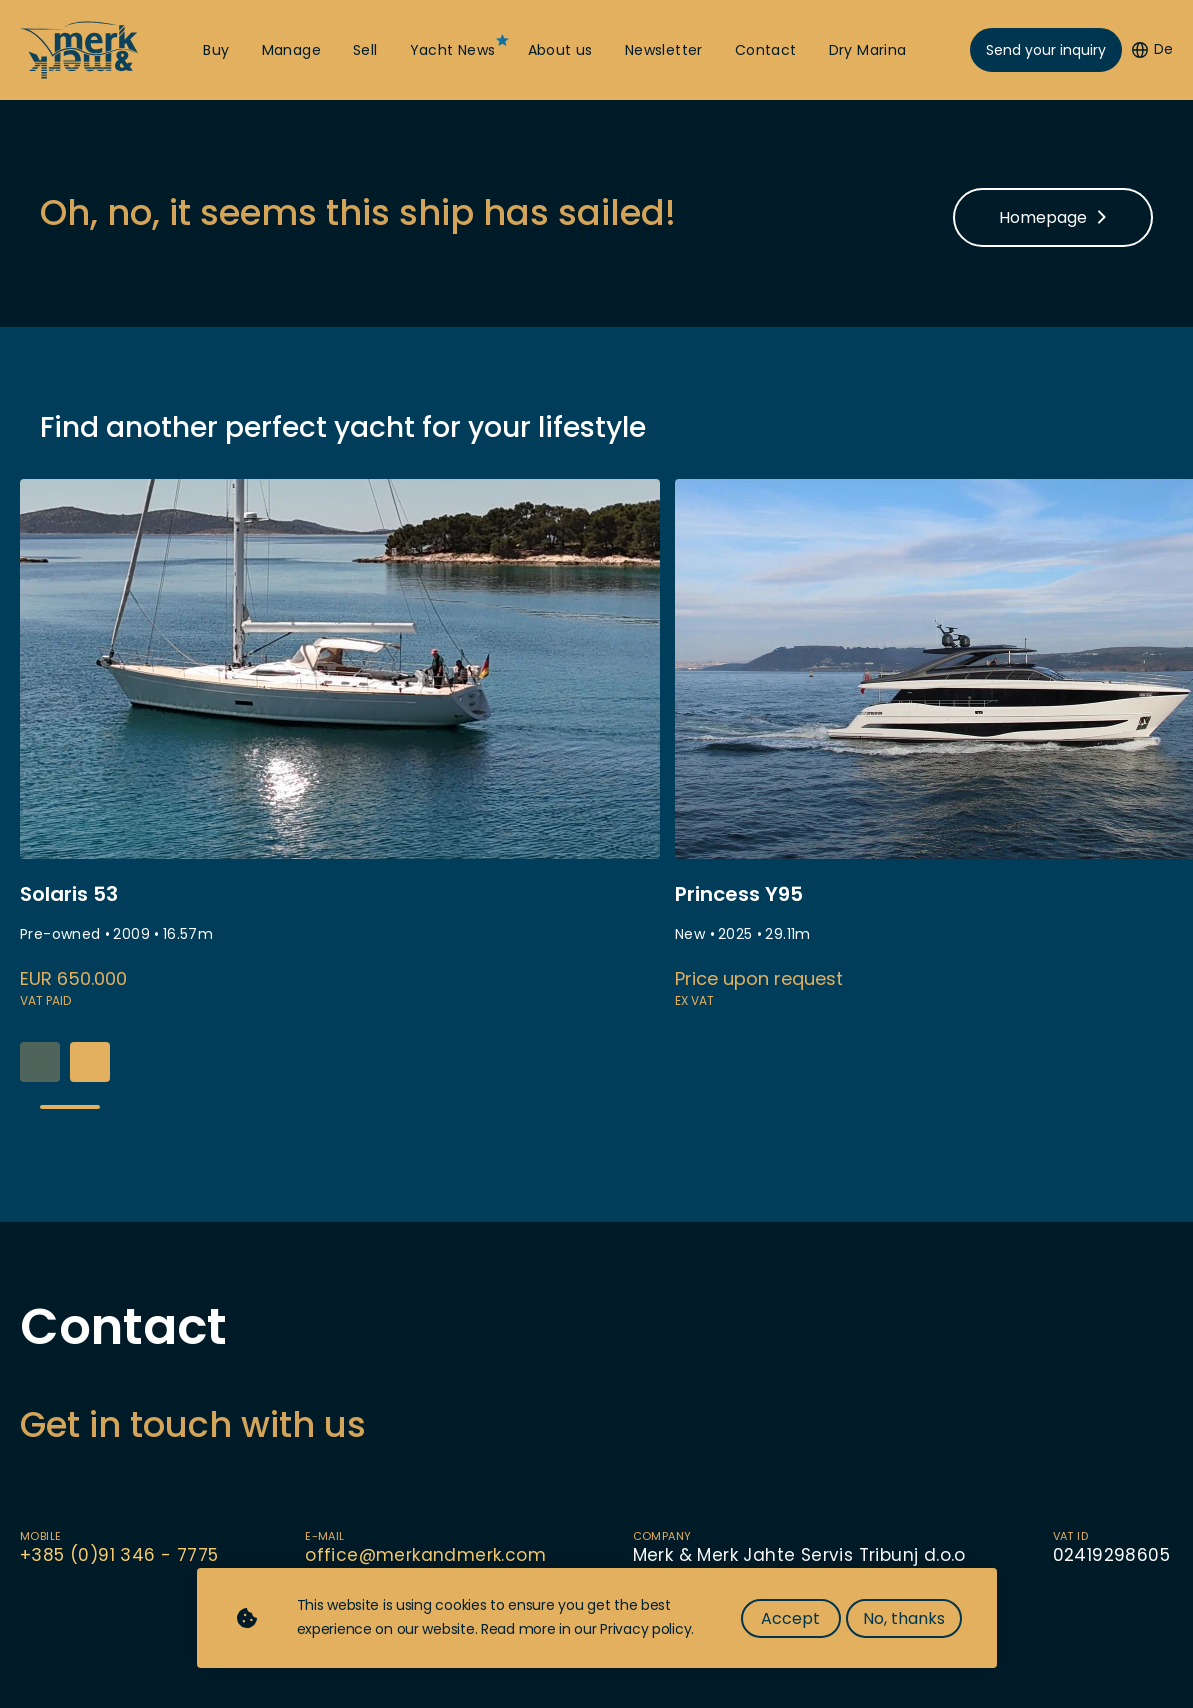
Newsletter (664, 50)
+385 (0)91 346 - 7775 (119, 1555)
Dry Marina (868, 50)
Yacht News (453, 50)
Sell (365, 50)
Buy (216, 50)
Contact (766, 50)
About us (560, 50)
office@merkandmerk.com (425, 1555)
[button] (90, 1062)
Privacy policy (645, 1629)
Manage (291, 50)
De (1152, 49)
